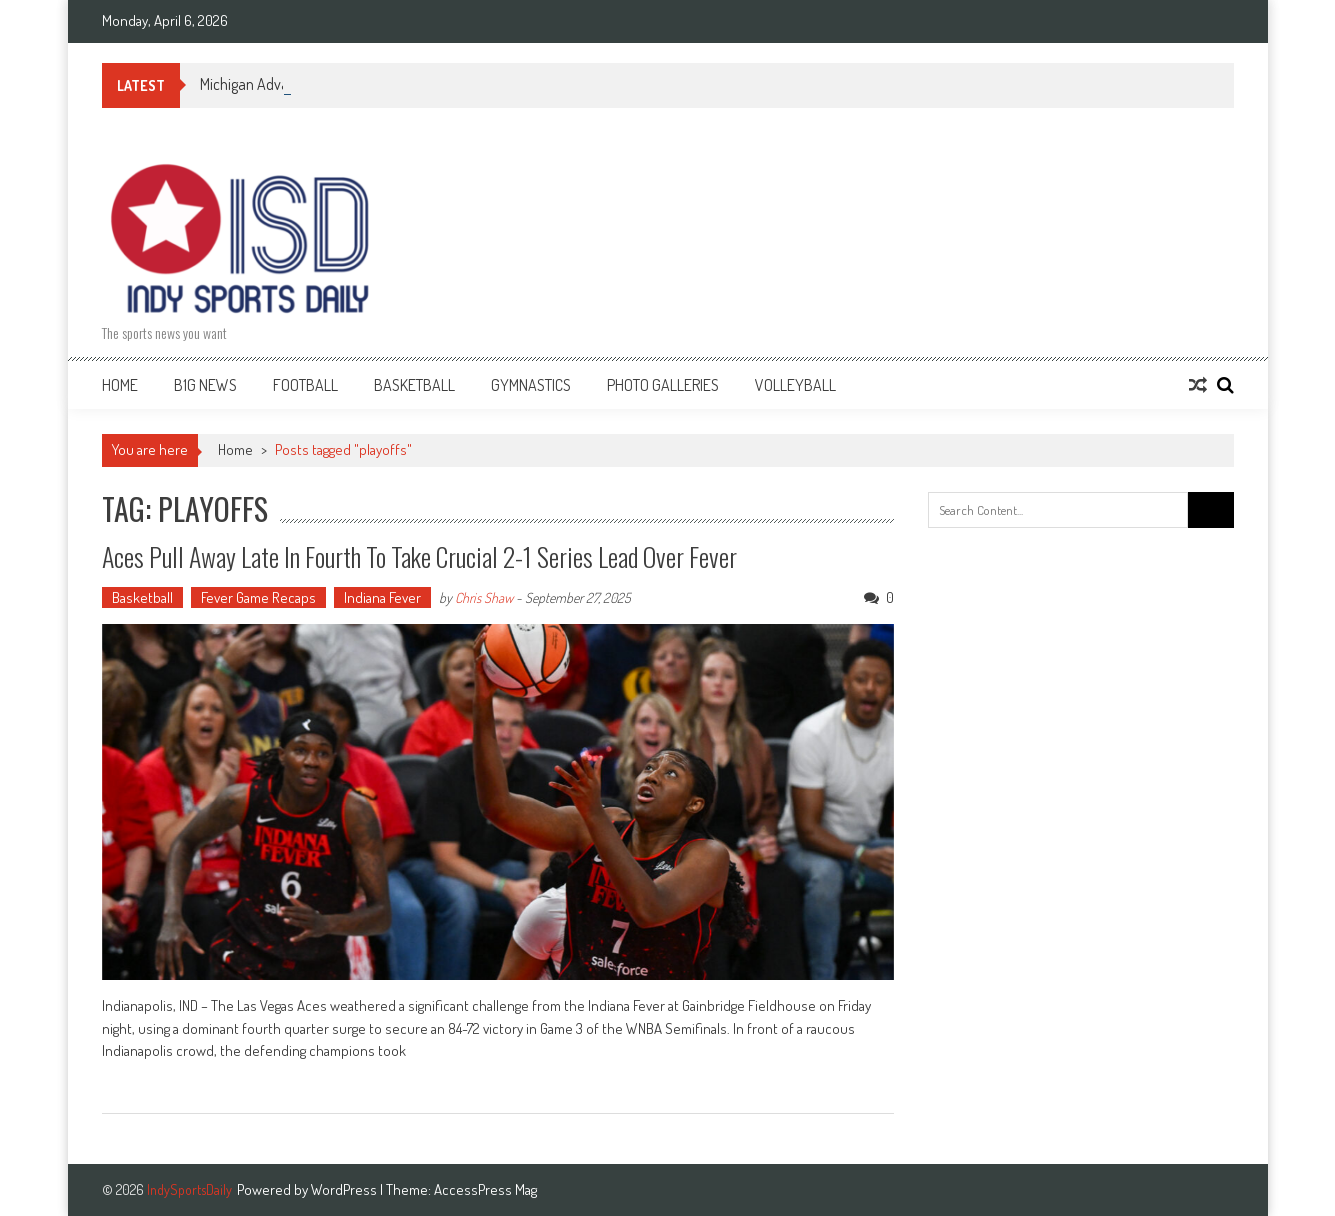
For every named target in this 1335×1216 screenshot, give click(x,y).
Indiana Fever (382, 597)
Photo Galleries (663, 385)
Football (305, 385)
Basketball (414, 385)
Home (120, 385)
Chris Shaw (484, 597)
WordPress (345, 1189)
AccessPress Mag (485, 1189)
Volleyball (795, 385)
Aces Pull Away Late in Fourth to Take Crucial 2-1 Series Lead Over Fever (419, 556)
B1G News (205, 385)
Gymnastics (531, 385)
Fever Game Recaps (258, 597)
